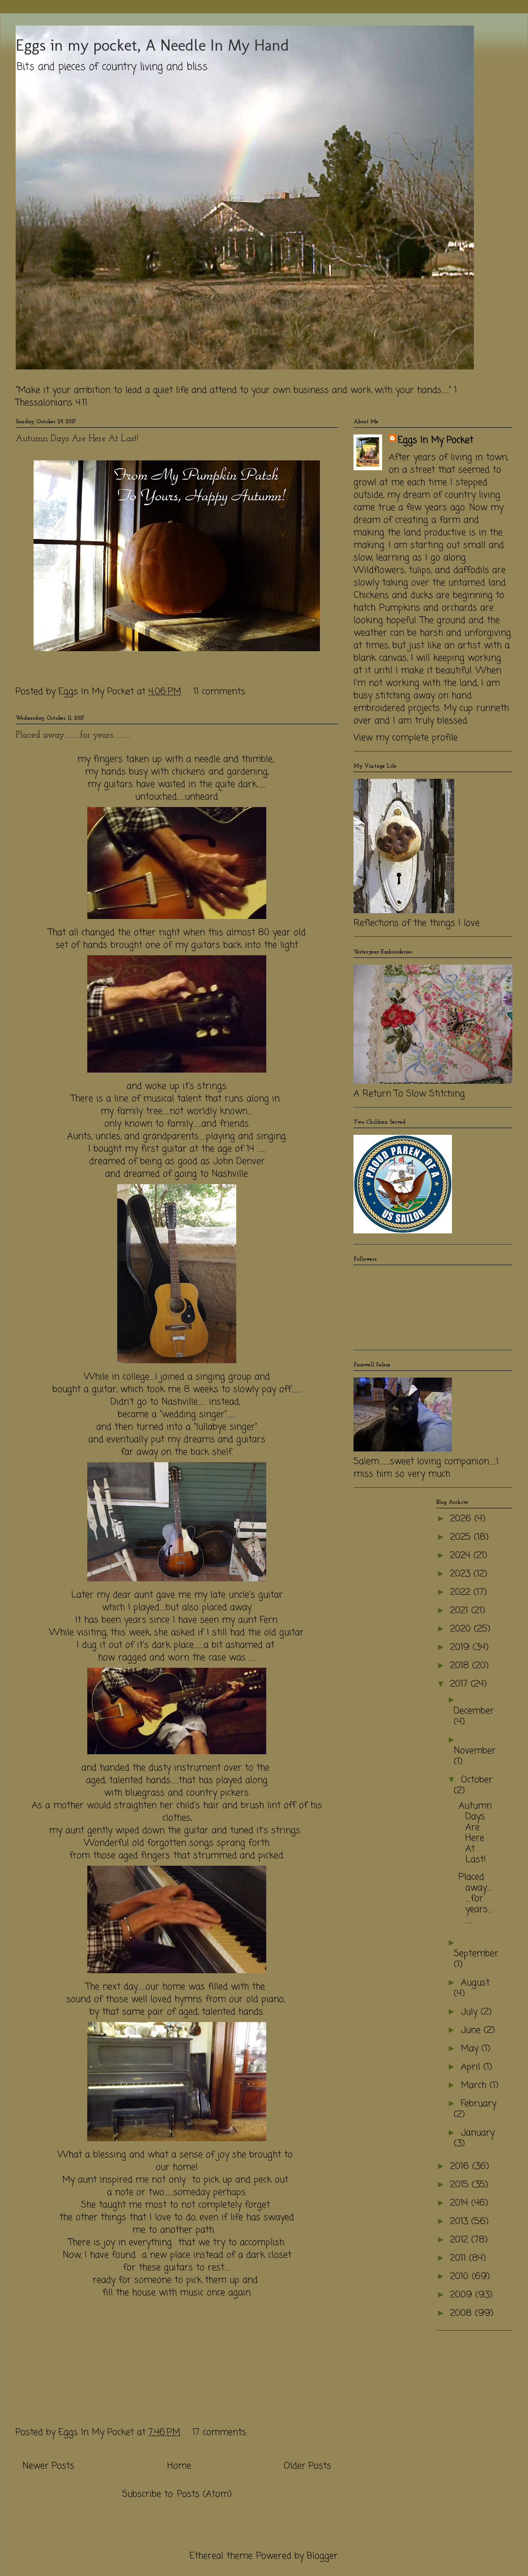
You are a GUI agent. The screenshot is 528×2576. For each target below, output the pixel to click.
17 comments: (221, 2432)
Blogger (322, 2556)
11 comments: (221, 692)
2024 (461, 1556)
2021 (460, 1611)
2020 (462, 1629)
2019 (461, 1647)
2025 (462, 1537)
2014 (460, 2203)
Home (179, 2466)
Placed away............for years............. (73, 735)
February (478, 2104)
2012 (460, 2240)
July (471, 2012)
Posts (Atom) (204, 2494)
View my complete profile (405, 738)
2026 (462, 1519)
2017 (460, 1684)
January (477, 2133)
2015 (461, 2185)
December (474, 1711)
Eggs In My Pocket (435, 440)
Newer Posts (48, 2466)
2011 (459, 2258)
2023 (461, 1574)
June (472, 2030)
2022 (461, 1592)
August (475, 1983)
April (472, 2067)
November (475, 1751)
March (475, 2085)
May (471, 2049)
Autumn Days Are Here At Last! (77, 438)
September (476, 1954)
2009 (462, 2295)
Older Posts (307, 2466)
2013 (460, 2221)
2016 (461, 2166)
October (477, 1780)
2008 (462, 2313)
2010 (461, 2277)
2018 (461, 1666)
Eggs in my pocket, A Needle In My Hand (152, 45)
